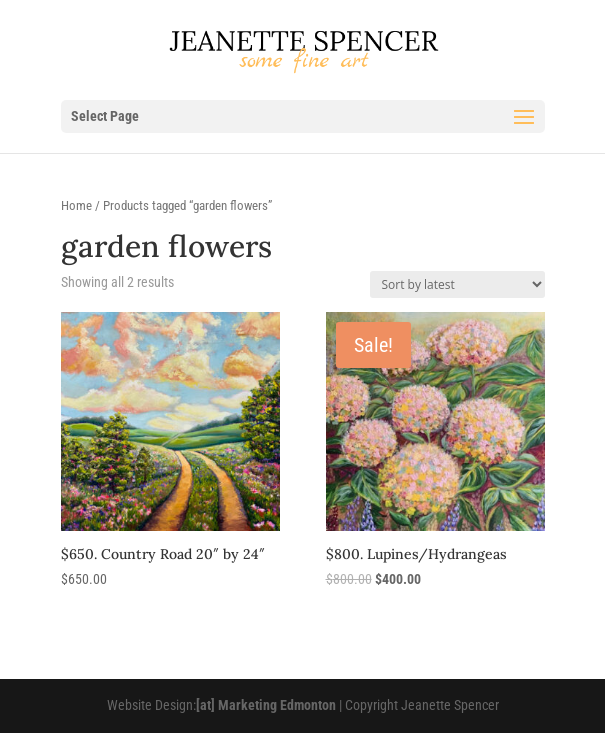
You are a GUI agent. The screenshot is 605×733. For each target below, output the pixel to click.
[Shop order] (457, 284)
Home (76, 205)
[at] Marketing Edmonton (266, 705)
